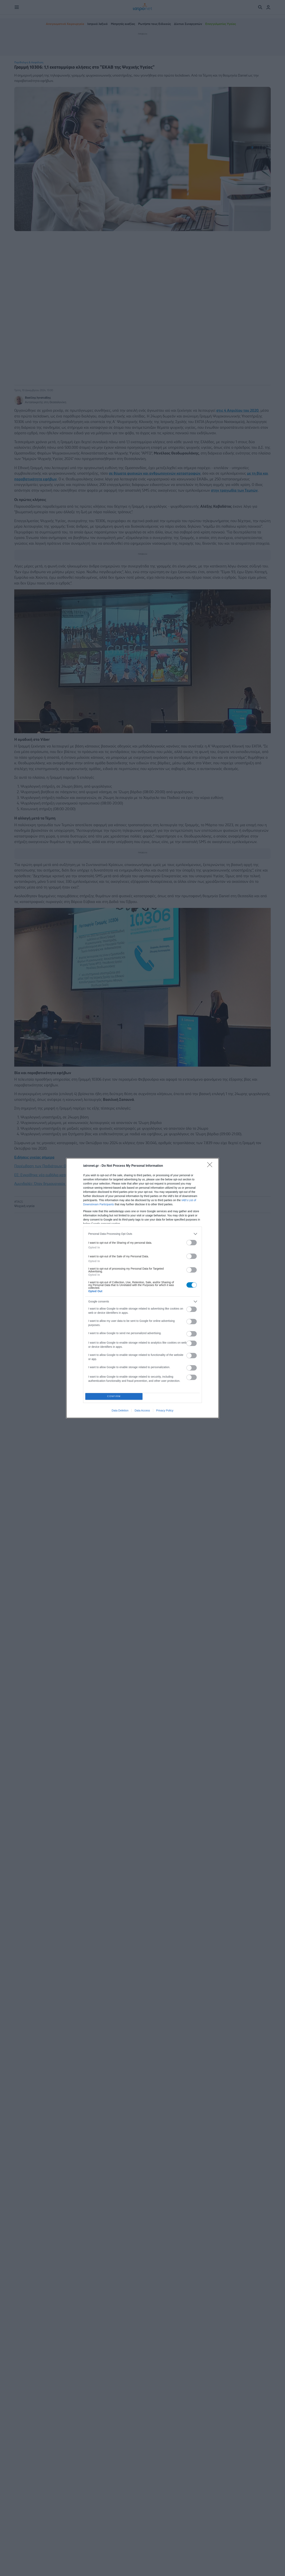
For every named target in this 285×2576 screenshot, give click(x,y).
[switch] (191, 1242)
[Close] (211, 1166)
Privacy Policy (164, 1410)
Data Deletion (120, 1410)
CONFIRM (113, 1396)
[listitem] (142, 1234)
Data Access (142, 1410)
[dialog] (142, 1288)
